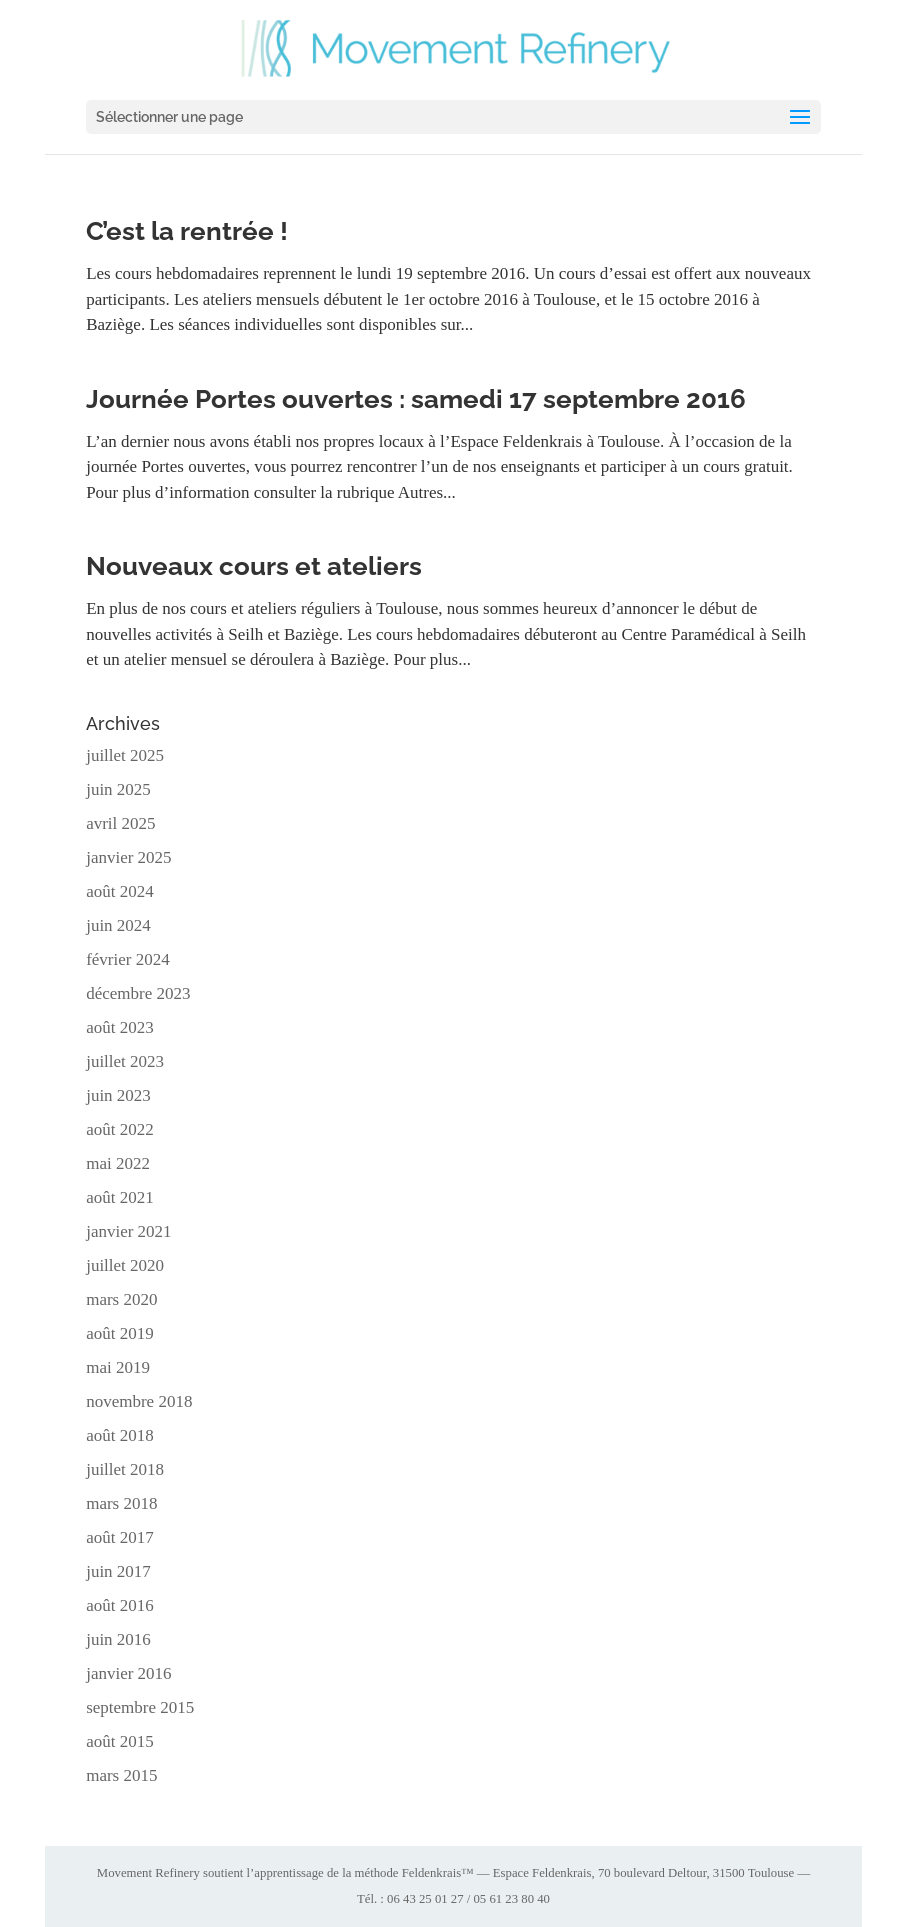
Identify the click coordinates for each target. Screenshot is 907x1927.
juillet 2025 (125, 755)
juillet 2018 (125, 1469)
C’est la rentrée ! (187, 231)
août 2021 (120, 1197)
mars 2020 (121, 1299)
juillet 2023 (125, 1061)
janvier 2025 (128, 857)
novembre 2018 (139, 1401)
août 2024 (120, 891)
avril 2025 (120, 823)
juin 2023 (118, 1095)
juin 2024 (118, 925)
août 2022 (120, 1129)
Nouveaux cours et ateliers (254, 566)
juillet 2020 (125, 1265)
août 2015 (120, 1741)
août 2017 (120, 1537)
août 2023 (120, 1027)
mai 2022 (118, 1163)
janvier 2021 (128, 1231)
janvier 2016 (128, 1673)
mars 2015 (121, 1775)
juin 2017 (118, 1571)
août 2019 (120, 1333)
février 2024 (128, 959)
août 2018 (120, 1435)
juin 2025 (118, 789)
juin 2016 (118, 1639)
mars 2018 (121, 1503)
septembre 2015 (140, 1707)
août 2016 (120, 1605)
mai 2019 (118, 1367)
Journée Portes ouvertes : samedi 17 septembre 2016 (416, 399)
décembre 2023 (138, 993)
